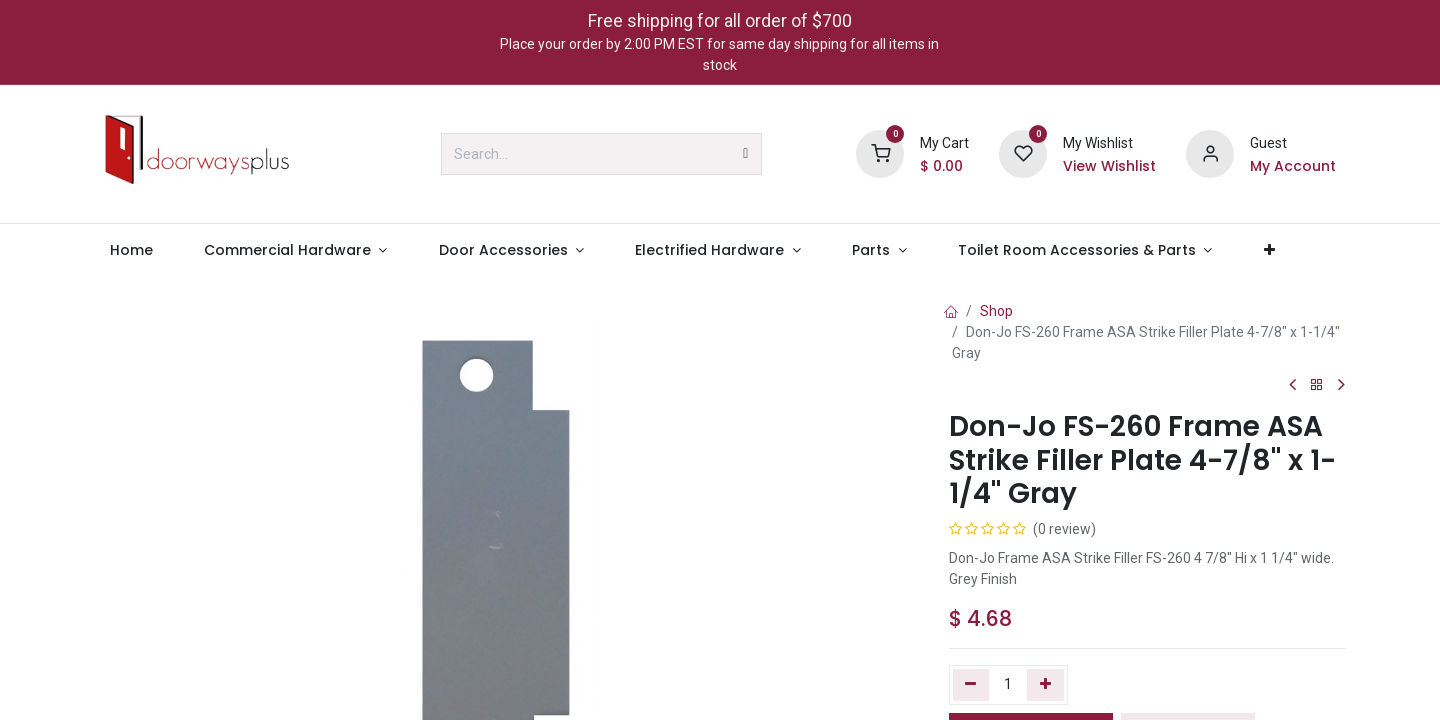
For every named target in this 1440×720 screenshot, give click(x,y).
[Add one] (1045, 685)
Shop (996, 311)
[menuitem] (131, 250)
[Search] (745, 154)
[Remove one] (971, 685)
